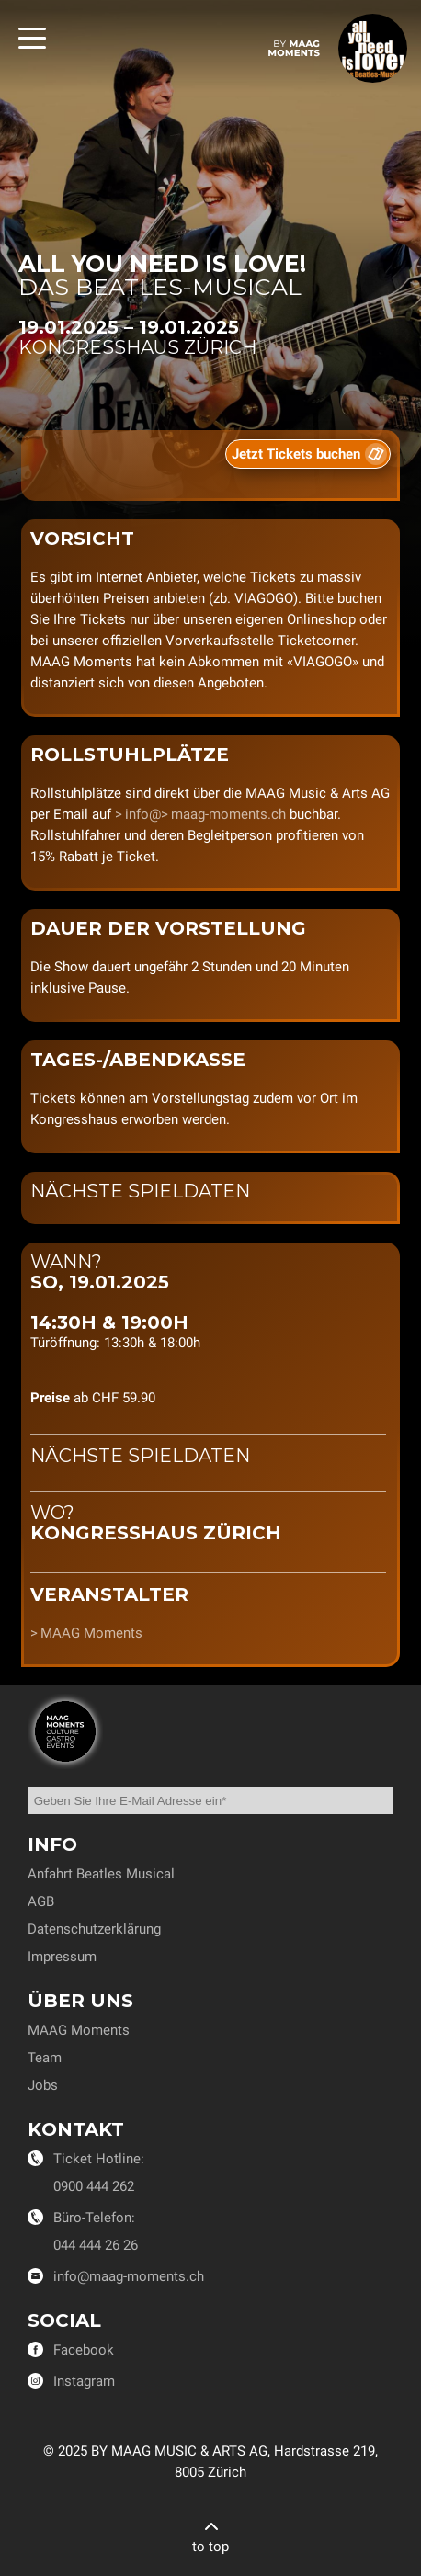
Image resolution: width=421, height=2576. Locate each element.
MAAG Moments (91, 1633)
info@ (143, 814)
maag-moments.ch (228, 814)
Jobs (43, 2085)
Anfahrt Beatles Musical (101, 1874)
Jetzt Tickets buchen (296, 454)
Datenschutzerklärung (94, 1929)
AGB (41, 1901)
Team (45, 2057)
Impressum (62, 1956)
